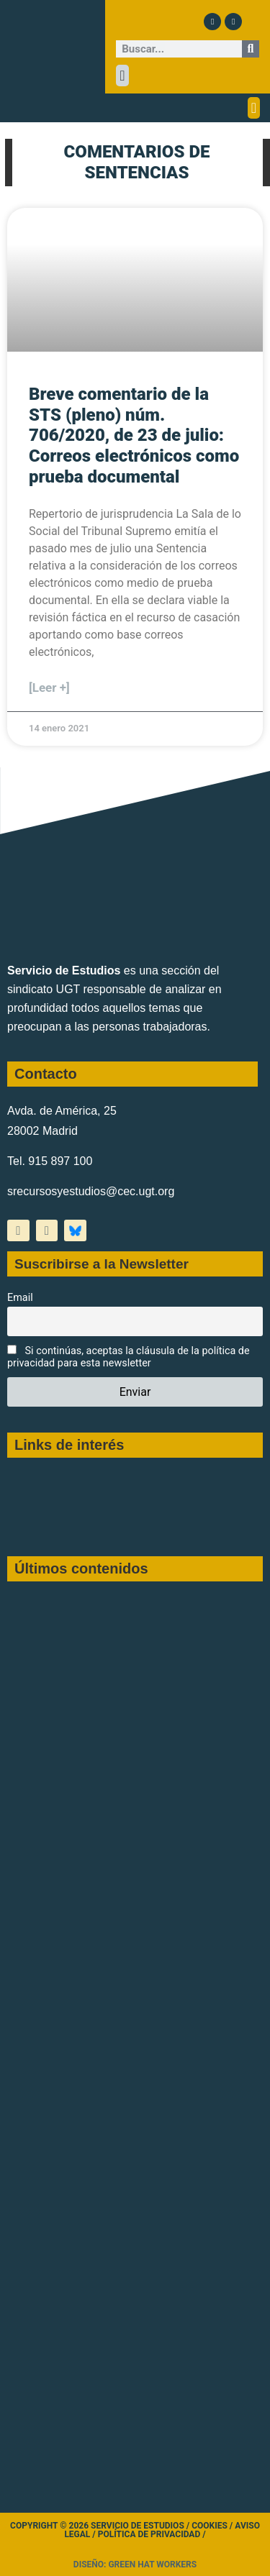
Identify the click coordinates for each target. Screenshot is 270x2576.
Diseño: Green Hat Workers (135, 2564)
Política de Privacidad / (152, 2534)
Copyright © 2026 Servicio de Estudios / (101, 2526)
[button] (122, 75)
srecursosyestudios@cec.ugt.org (90, 1191)
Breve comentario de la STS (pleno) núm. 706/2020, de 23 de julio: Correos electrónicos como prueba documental (134, 435)
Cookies (210, 2526)
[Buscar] (250, 49)
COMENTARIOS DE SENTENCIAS (137, 162)
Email (20, 1298)
